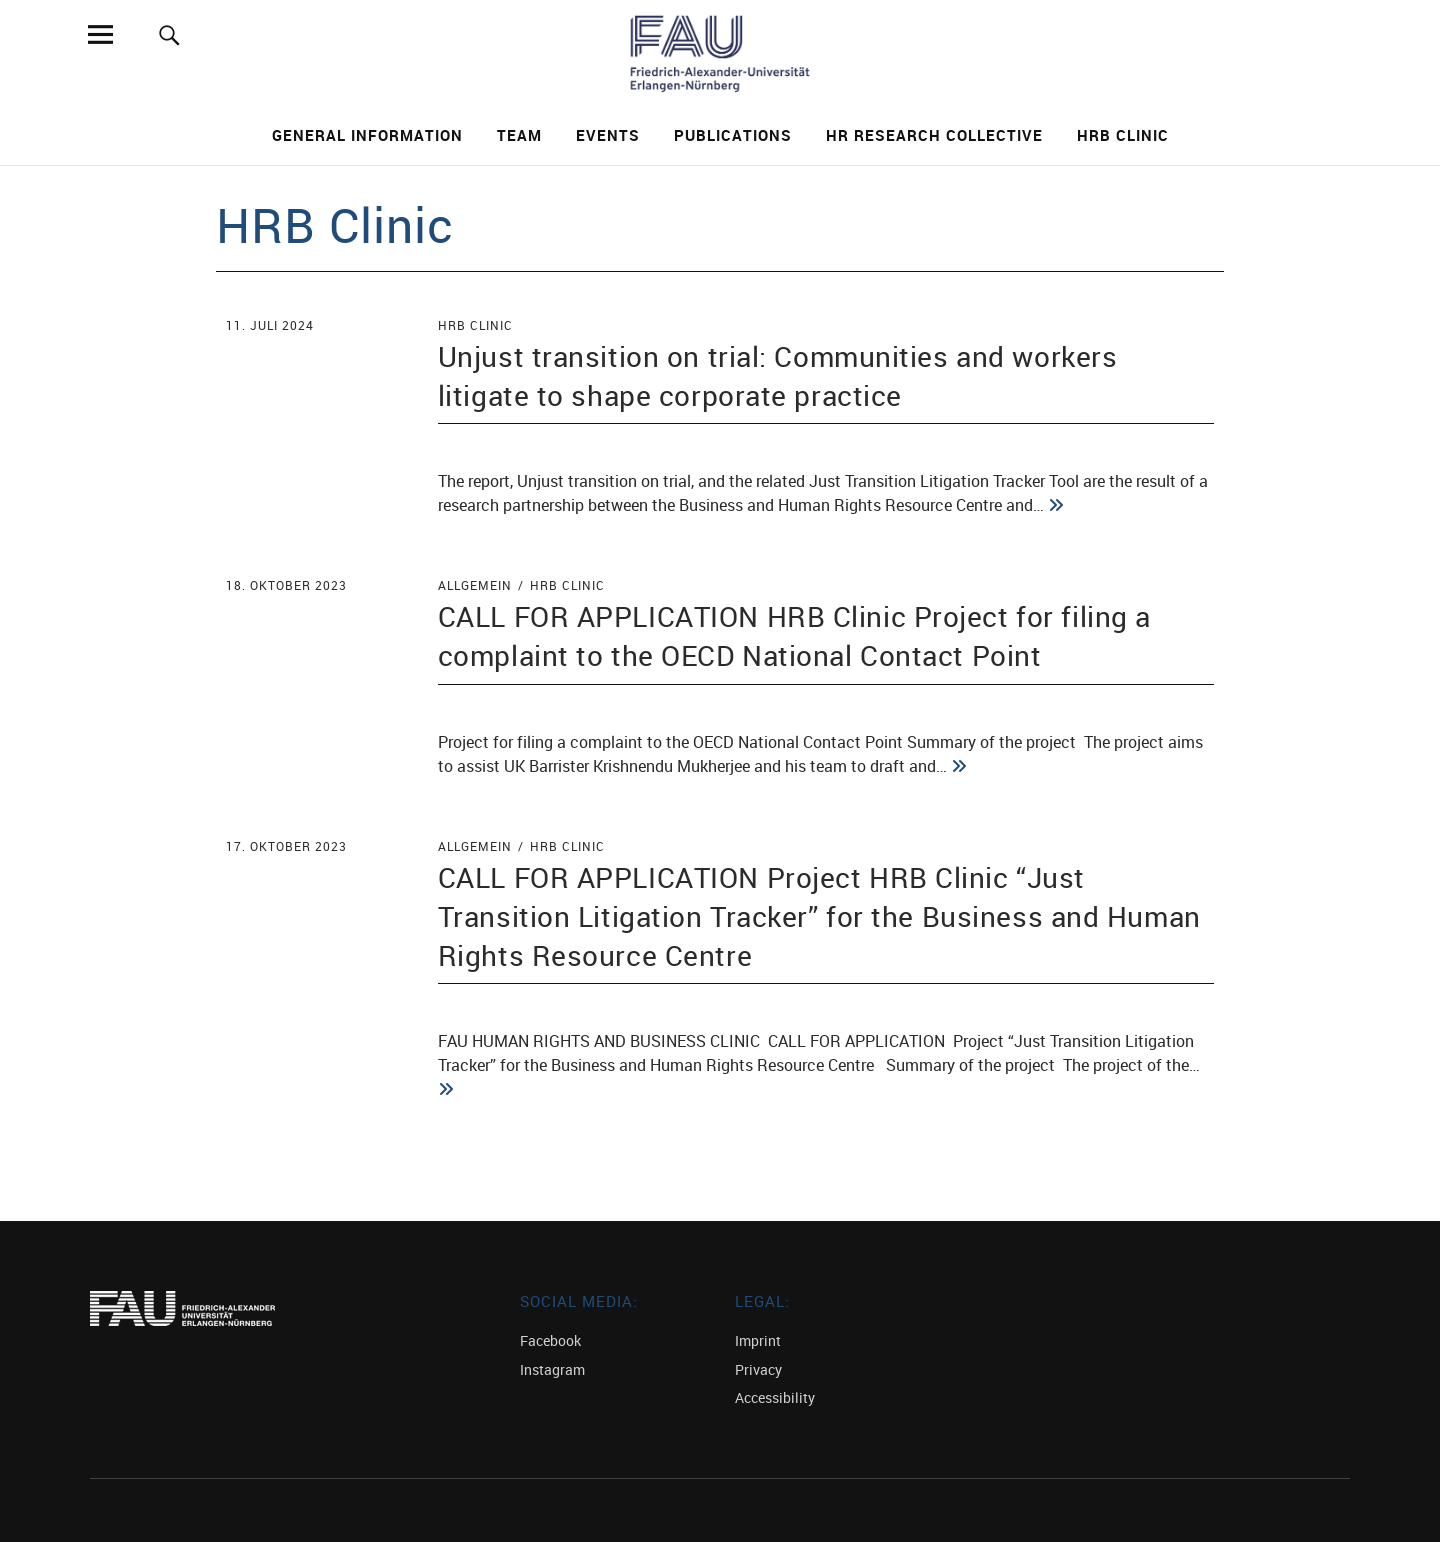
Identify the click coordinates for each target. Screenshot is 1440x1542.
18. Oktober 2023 (286, 585)
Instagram (552, 1369)
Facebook (550, 1340)
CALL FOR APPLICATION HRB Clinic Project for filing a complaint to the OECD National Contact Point (794, 635)
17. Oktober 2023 (286, 846)
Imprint (758, 1340)
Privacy (758, 1369)
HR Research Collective (934, 135)
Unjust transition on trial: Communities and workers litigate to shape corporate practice (778, 375)
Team (519, 135)
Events (608, 135)
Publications (733, 135)
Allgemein (475, 585)
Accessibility (775, 1397)
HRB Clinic (1123, 135)
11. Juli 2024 (270, 325)
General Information (367, 135)
